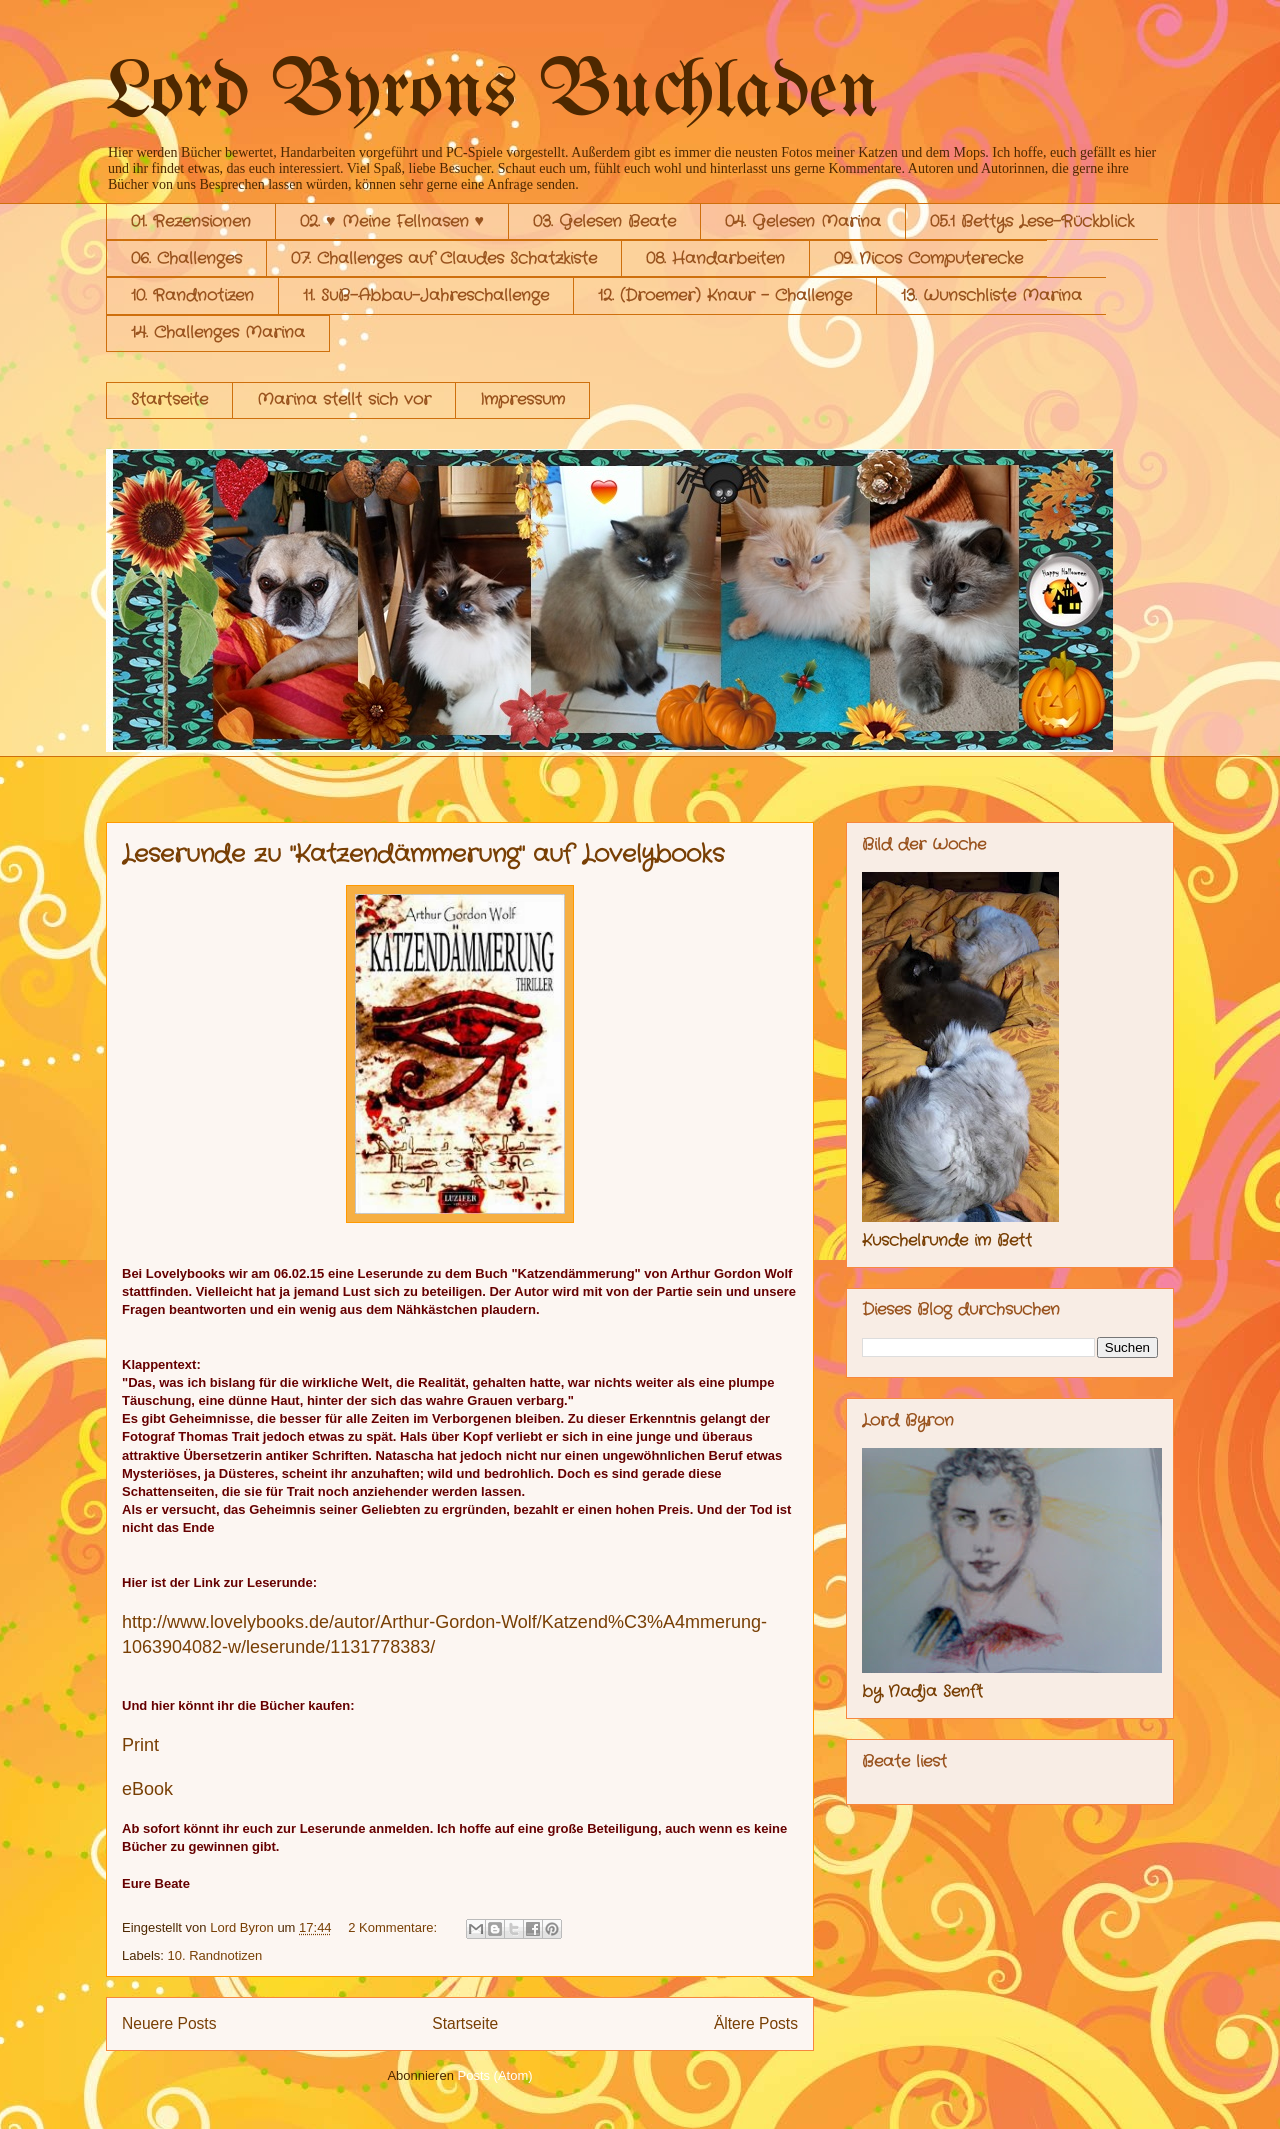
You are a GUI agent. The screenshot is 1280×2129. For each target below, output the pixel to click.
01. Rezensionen (191, 221)
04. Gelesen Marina (803, 221)
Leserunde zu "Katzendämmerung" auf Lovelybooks (423, 855)
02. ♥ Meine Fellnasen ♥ (392, 221)
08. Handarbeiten (715, 258)
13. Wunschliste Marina (991, 295)
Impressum (522, 399)
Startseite (169, 399)
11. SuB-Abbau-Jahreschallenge (426, 295)
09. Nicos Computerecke (928, 258)
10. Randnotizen (192, 295)
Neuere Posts (169, 2023)
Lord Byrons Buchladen (492, 93)
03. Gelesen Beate (604, 221)
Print (140, 1745)
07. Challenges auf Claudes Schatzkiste (444, 258)
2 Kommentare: (394, 1927)
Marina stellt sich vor (344, 399)
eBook (147, 1789)
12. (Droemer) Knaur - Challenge (725, 295)
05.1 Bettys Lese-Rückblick (1032, 221)
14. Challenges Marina (218, 332)
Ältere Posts (756, 2023)
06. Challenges (186, 258)
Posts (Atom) (495, 2075)
